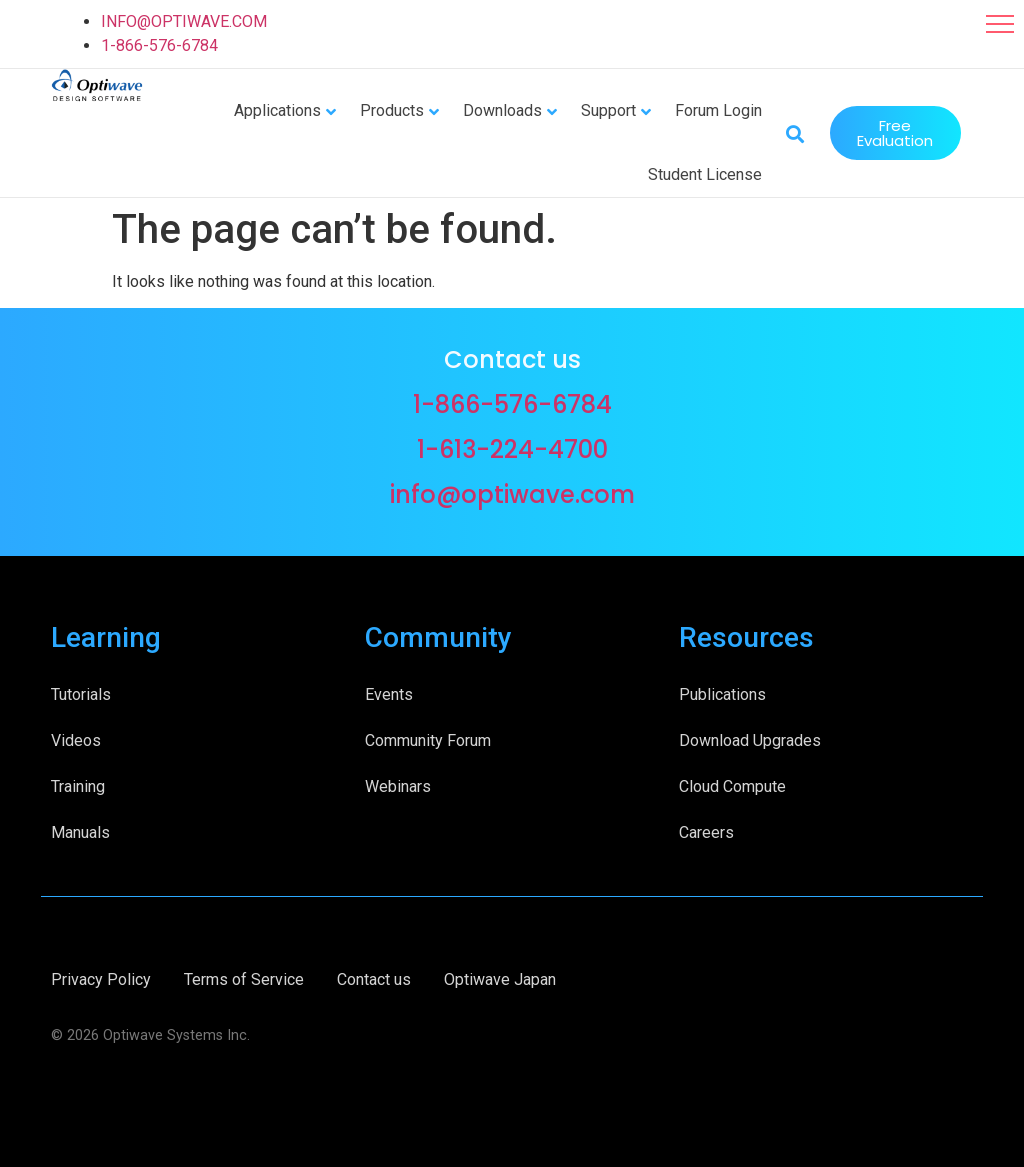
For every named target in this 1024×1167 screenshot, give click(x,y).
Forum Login (718, 109)
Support (608, 109)
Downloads (502, 109)
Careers (706, 830)
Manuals (80, 830)
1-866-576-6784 (159, 45)
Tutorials (81, 692)
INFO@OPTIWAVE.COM (184, 21)
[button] (1000, 24)
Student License (705, 173)
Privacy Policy (101, 977)
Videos (76, 738)
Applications (277, 109)
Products (392, 109)
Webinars (398, 784)
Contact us (374, 977)
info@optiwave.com (512, 492)
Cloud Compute (732, 784)
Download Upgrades (750, 738)
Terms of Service (244, 977)
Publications (722, 692)
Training (78, 784)
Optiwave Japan (500, 977)
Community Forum (428, 738)
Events (389, 692)
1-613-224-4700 (512, 447)
